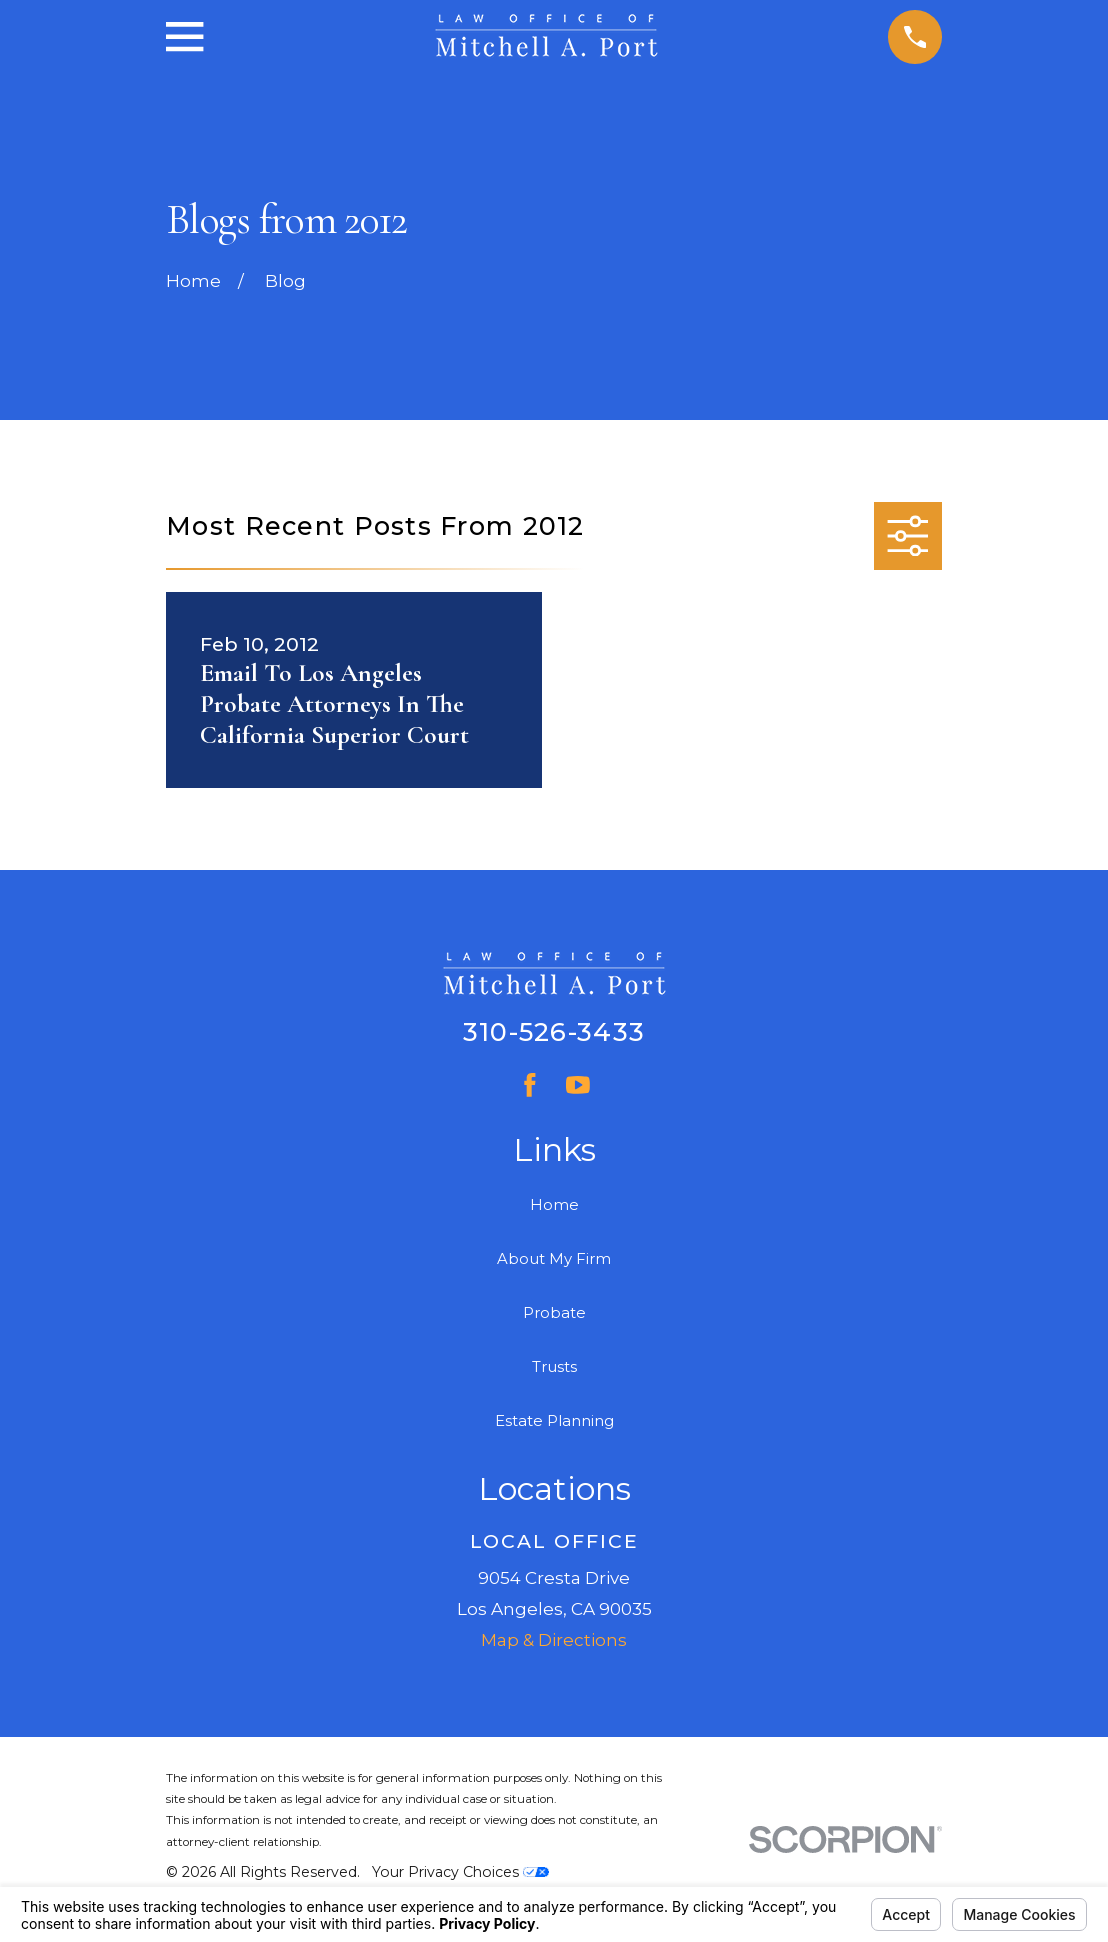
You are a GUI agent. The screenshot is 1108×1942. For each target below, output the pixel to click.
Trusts (554, 1367)
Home (554, 1205)
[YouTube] (578, 1085)
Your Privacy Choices (460, 1872)
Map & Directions (554, 1640)
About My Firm (554, 1259)
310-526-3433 (554, 1031)
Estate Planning (554, 1421)
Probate (554, 1313)
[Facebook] (530, 1085)
